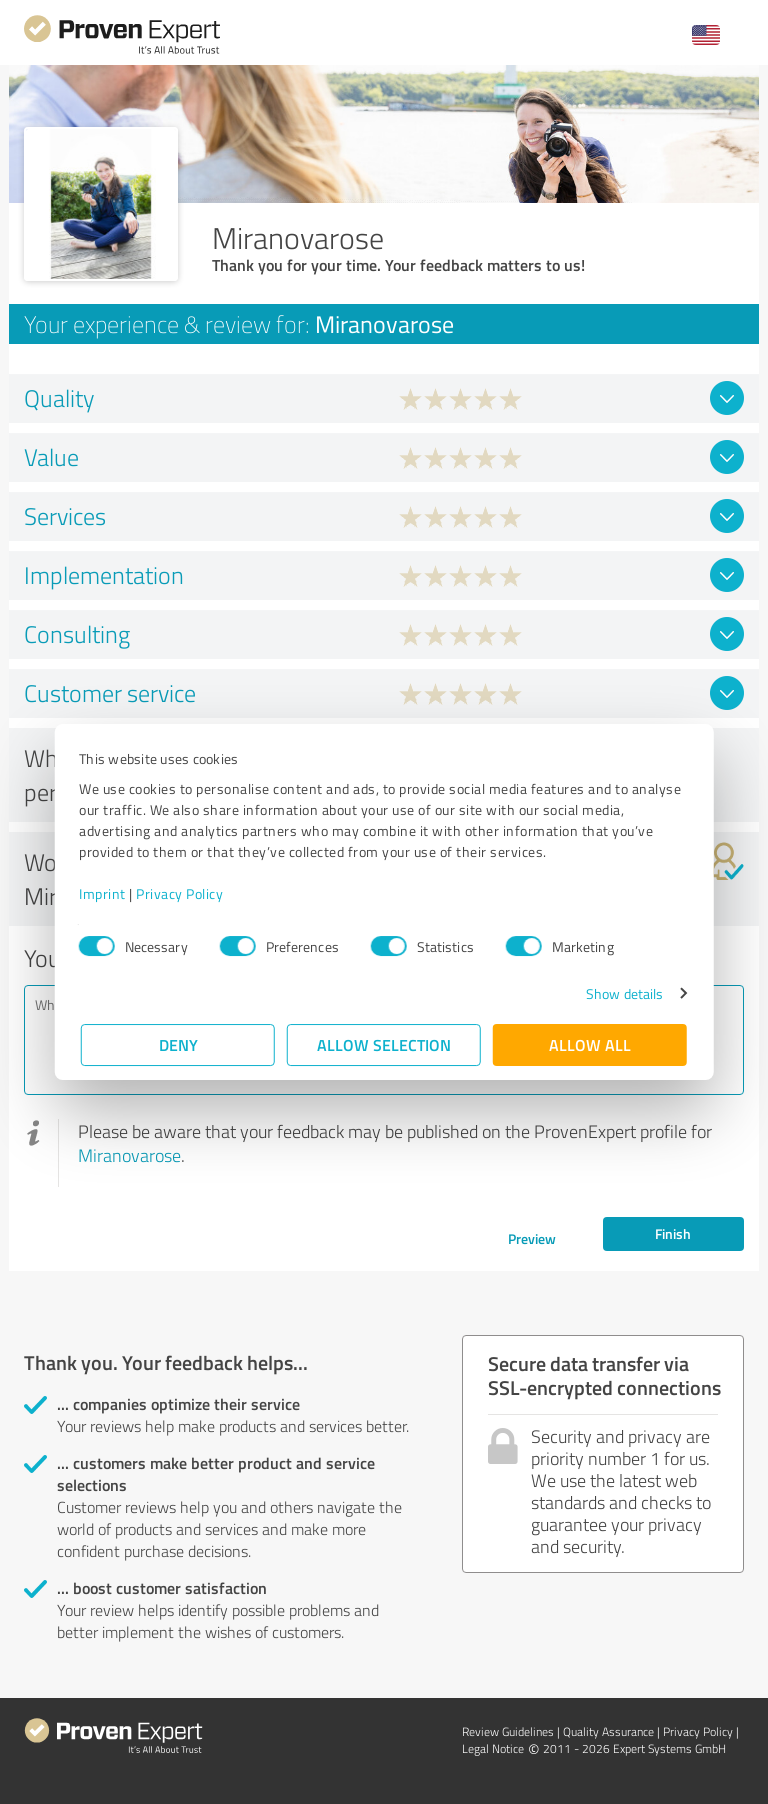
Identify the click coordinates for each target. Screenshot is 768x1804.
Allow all (590, 1044)
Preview (532, 1238)
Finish (673, 1233)
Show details (622, 993)
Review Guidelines (508, 1731)
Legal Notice (493, 1748)
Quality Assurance (608, 1731)
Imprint (104, 893)
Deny (178, 1044)
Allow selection (384, 1044)
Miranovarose (129, 1155)
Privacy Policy (181, 893)
